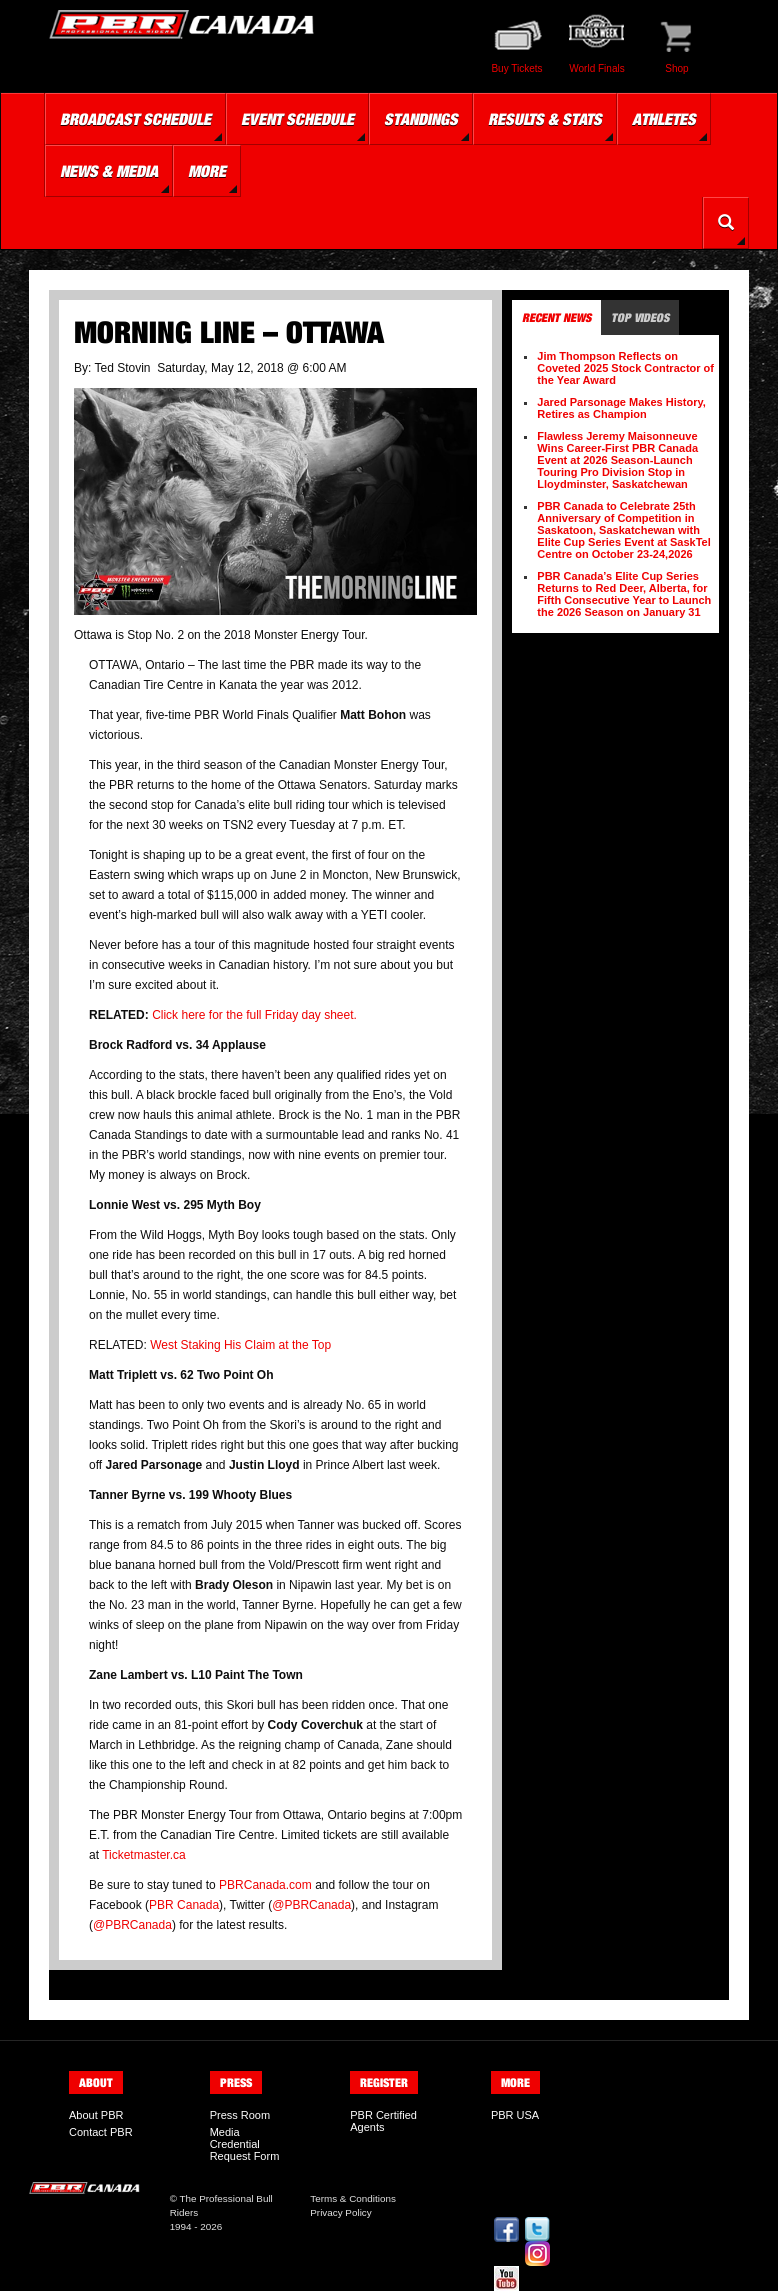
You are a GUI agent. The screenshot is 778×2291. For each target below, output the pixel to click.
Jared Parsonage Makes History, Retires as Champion (621, 408)
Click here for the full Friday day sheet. (256, 1015)
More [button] (207, 171)
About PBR (96, 2115)
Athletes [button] (664, 119)
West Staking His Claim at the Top (240, 1345)
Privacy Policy (340, 2212)
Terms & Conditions (353, 2198)
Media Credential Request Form (245, 2144)
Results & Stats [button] (545, 119)
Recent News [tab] (556, 317)
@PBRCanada (311, 1905)
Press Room (240, 2115)
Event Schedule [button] (297, 119)
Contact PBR (101, 2132)
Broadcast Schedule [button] (135, 119)
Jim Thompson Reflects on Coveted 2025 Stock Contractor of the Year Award (625, 368)
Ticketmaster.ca (144, 1855)
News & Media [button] (109, 171)
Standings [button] (421, 119)
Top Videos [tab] (640, 317)
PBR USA (515, 2115)
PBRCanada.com (265, 1885)
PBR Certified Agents (383, 2121)
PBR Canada (184, 1905)
